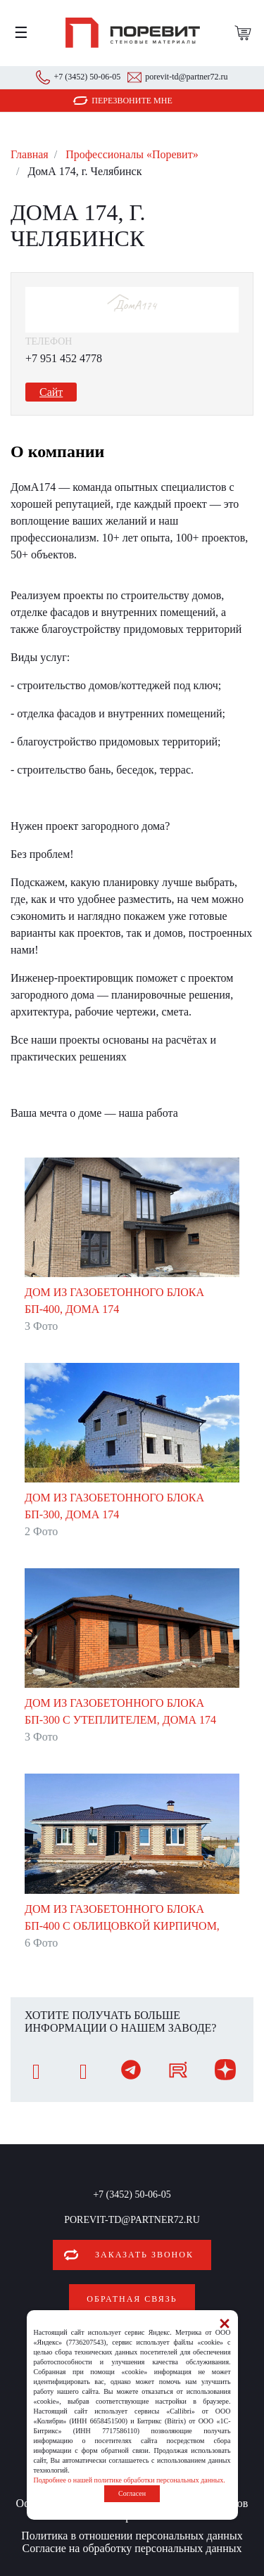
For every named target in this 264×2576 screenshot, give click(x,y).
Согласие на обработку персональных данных (132, 2548)
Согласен (132, 2493)
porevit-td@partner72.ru (186, 77)
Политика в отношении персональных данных (131, 2536)
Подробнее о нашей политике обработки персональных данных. (129, 2480)
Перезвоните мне (132, 100)
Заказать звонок (144, 2255)
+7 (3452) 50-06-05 (87, 77)
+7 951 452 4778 (63, 358)
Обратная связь (132, 2299)
